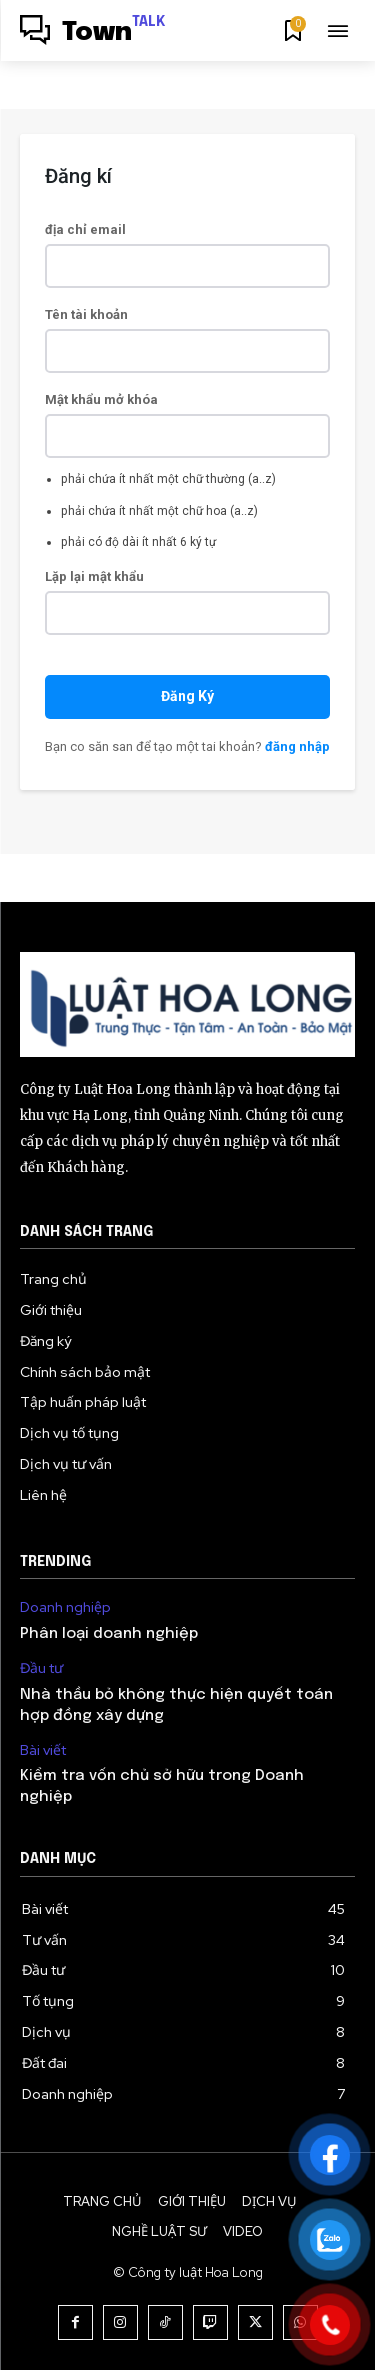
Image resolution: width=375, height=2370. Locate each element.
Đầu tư (41, 1668)
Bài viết (43, 1750)
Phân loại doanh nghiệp (109, 1634)
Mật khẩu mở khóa (101, 399)
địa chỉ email (85, 229)
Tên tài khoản (86, 314)
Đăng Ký (187, 696)
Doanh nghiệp (65, 1607)
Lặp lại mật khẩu (94, 576)
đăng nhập (297, 746)
